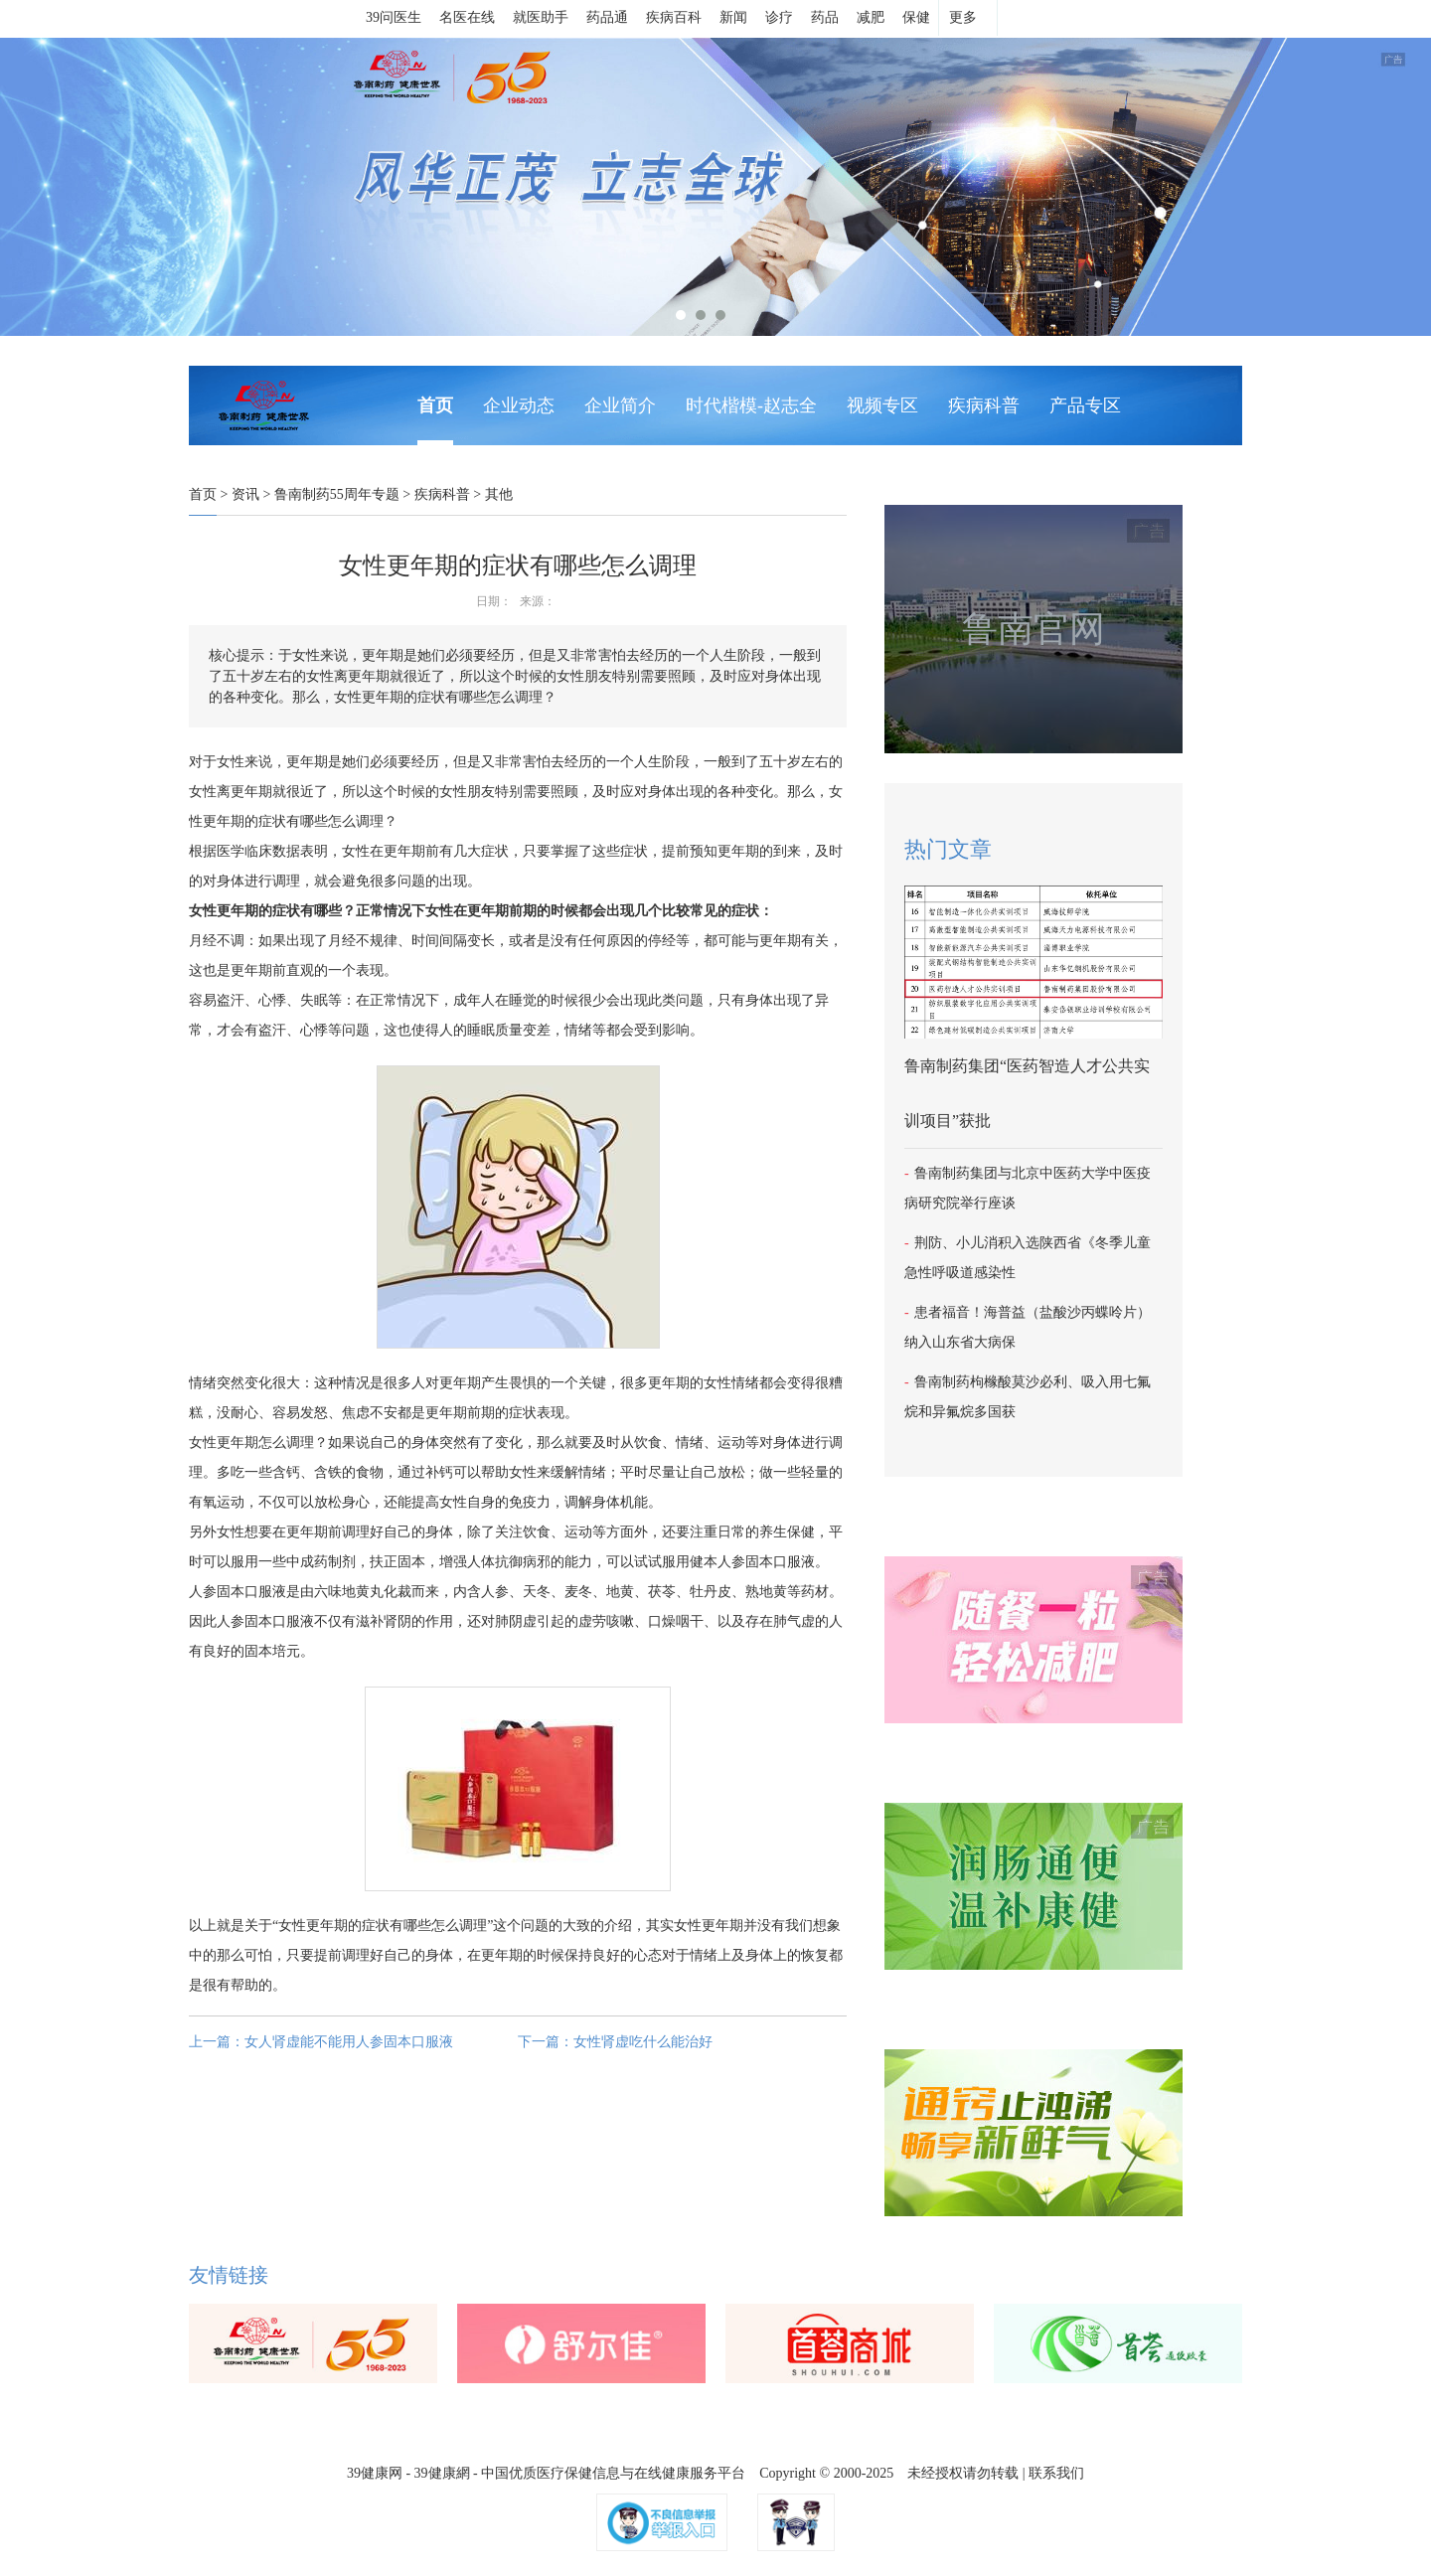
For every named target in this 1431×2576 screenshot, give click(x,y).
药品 (825, 17)
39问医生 (393, 17)
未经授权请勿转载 (963, 2473)
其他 (499, 494)
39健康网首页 (300, 19)
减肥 (870, 17)
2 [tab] (701, 315)
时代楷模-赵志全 (751, 405)
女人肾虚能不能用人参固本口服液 (348, 2041)
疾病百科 (674, 17)
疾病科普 (984, 405)
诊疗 (779, 17)
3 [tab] (720, 315)
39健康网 (374, 2473)
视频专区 (882, 405)
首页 (435, 405)
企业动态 (519, 405)
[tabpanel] (715, 187)
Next (10, 187)
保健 (916, 17)
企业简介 (620, 405)
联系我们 (1056, 2473)
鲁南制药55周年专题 (336, 494)
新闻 (733, 17)
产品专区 (1085, 405)
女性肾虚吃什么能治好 (643, 2041)
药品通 (607, 17)
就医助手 (540, 17)
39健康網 (442, 2473)
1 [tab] (681, 315)
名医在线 (467, 17)
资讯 (245, 494)
